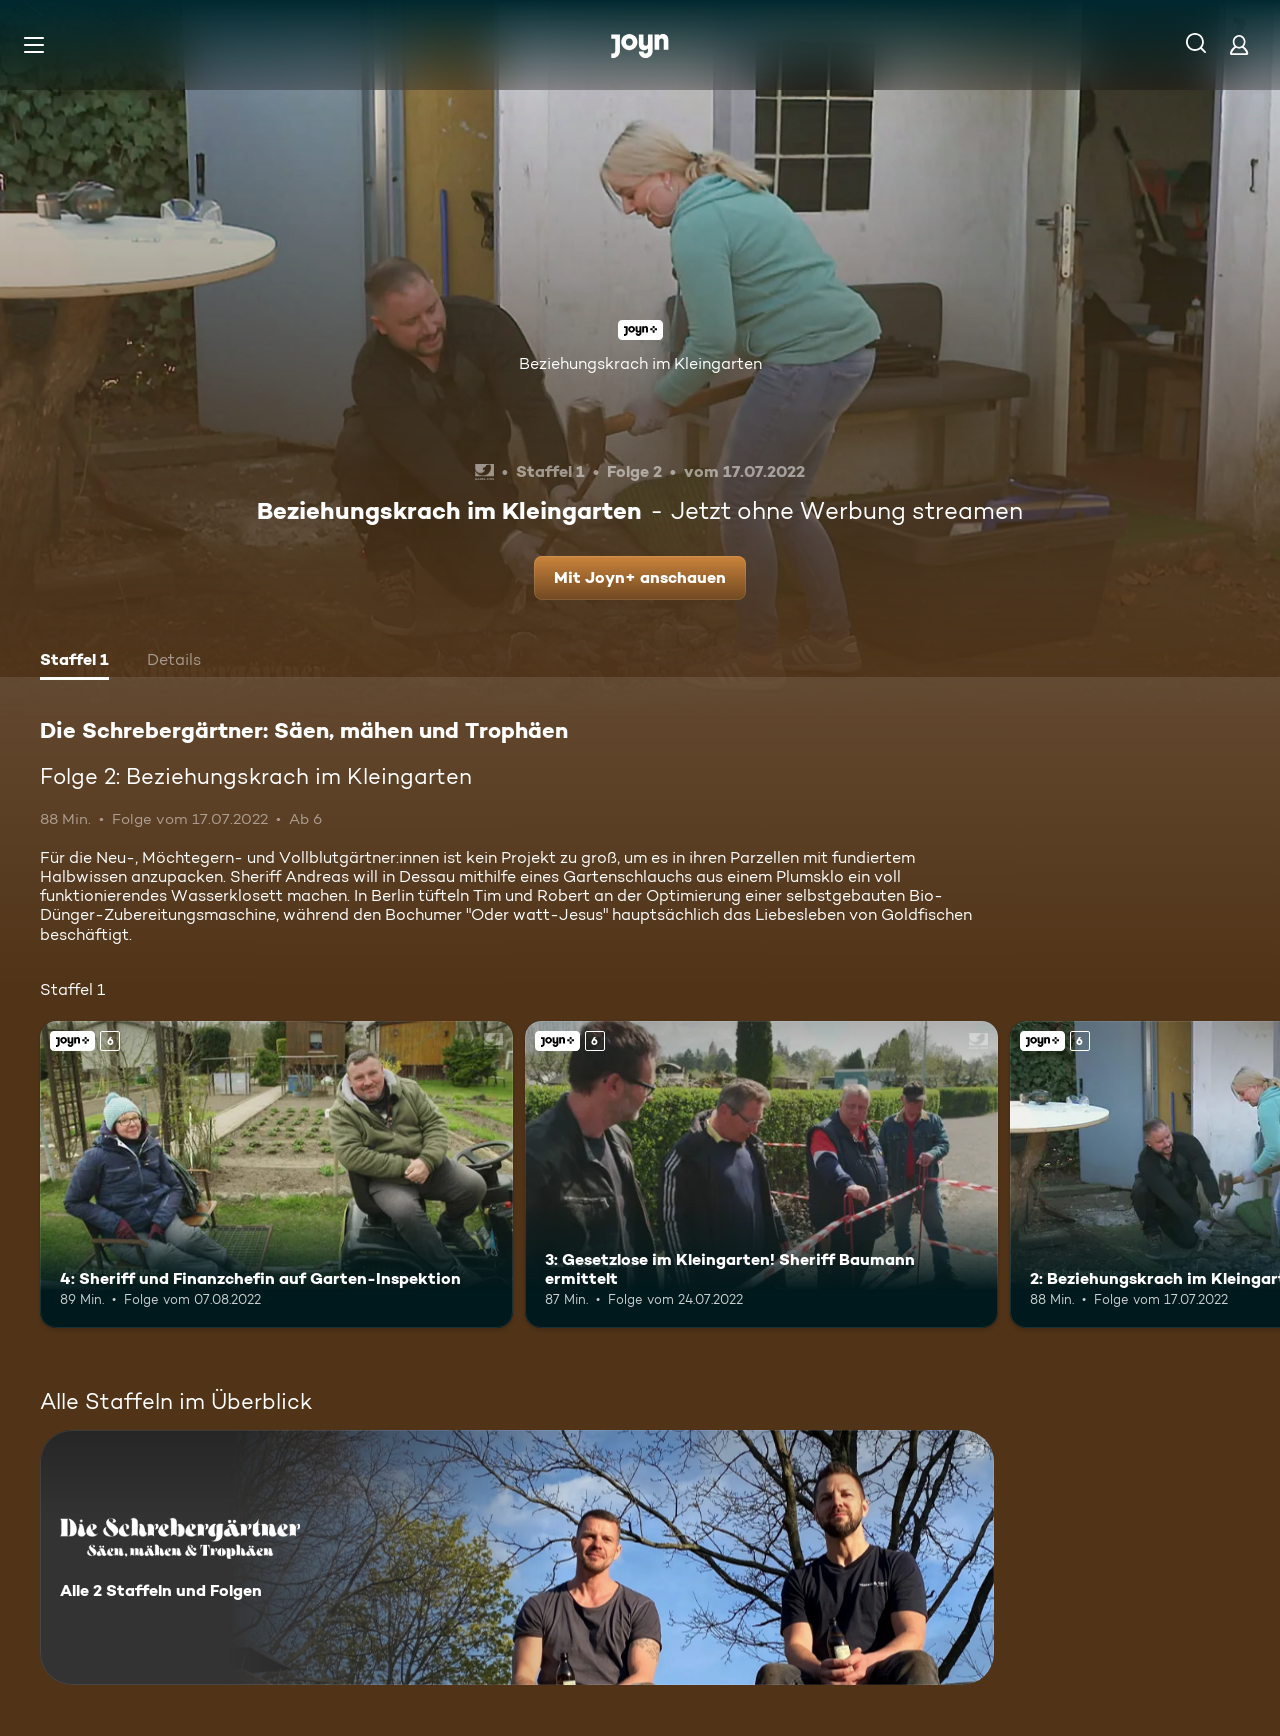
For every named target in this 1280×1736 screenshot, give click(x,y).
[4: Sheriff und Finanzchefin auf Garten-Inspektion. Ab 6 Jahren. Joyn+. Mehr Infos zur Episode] (276, 1174)
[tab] (74, 662)
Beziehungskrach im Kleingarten (640, 363)
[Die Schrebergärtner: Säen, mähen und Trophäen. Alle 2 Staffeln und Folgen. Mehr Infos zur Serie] (517, 1557)
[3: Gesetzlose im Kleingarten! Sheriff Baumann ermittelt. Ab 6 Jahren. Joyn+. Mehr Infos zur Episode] (761, 1174)
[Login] (1239, 44)
